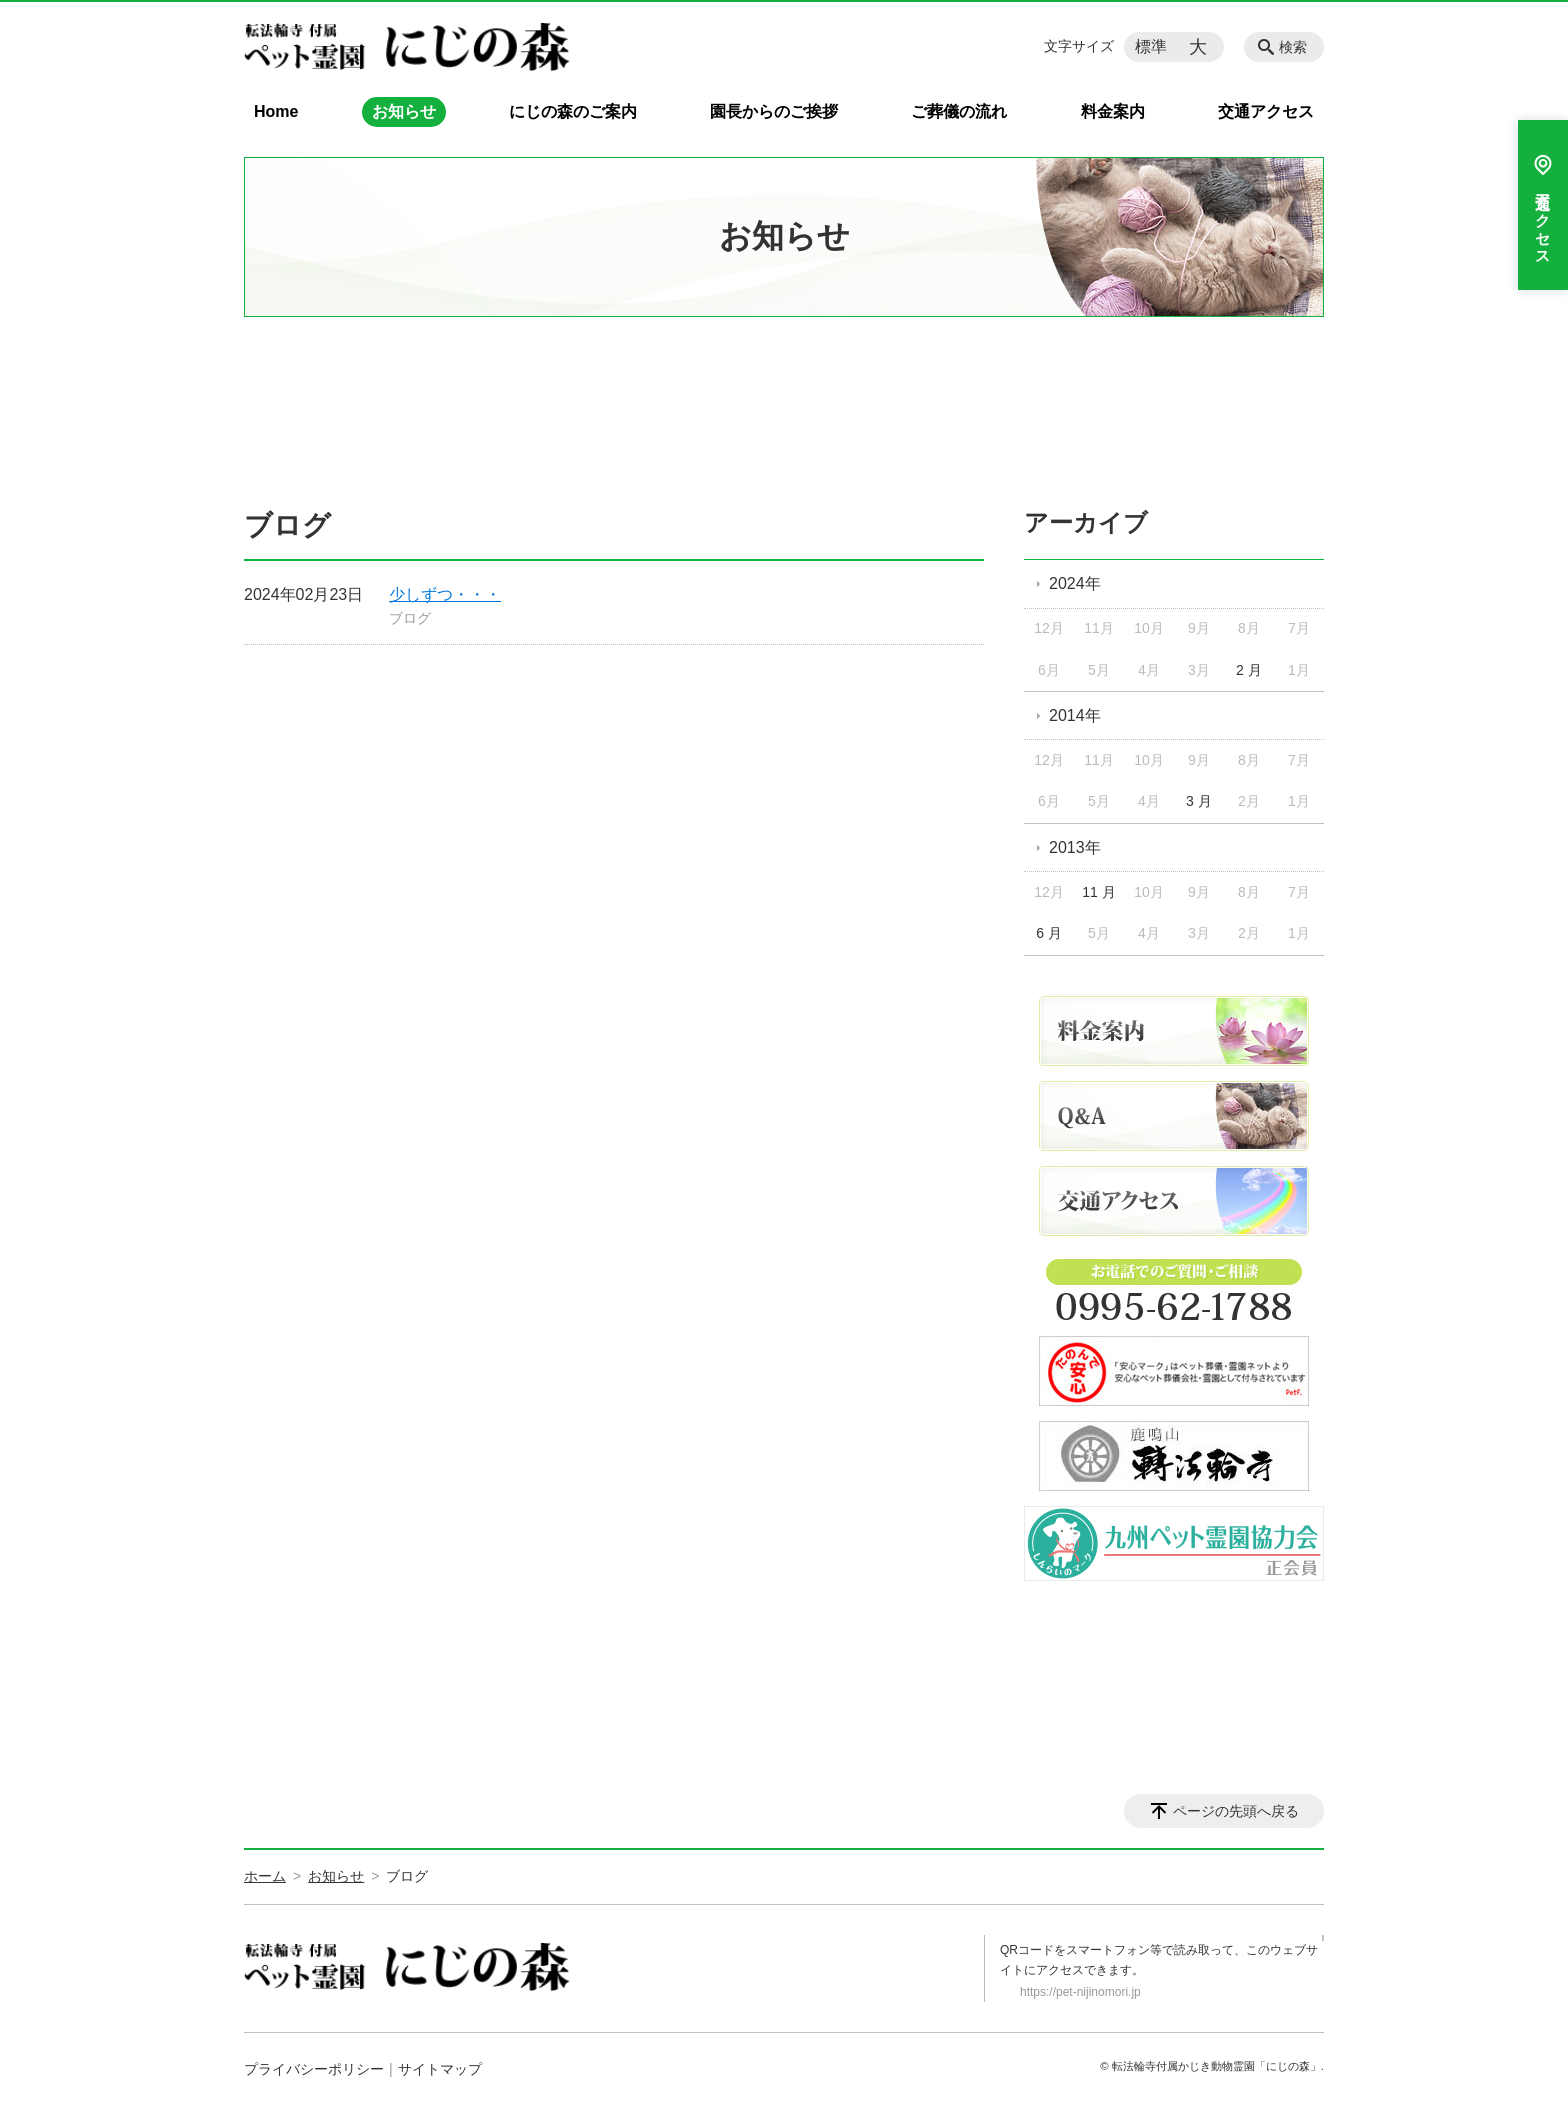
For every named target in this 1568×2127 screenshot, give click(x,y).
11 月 (1098, 892)
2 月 (1249, 670)
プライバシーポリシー (314, 2069)
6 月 (1049, 933)
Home (276, 111)
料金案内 (1113, 111)
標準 (1151, 46)
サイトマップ (440, 2069)
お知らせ (404, 111)
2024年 (1075, 583)
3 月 (1199, 801)
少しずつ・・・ (445, 594)
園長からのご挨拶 (774, 111)
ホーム (265, 1876)
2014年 (1075, 715)
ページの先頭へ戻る (1236, 1811)
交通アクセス (1266, 111)
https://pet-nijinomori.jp (1080, 1992)
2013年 (1075, 847)
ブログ (410, 618)
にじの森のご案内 (573, 111)
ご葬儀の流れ (959, 111)
